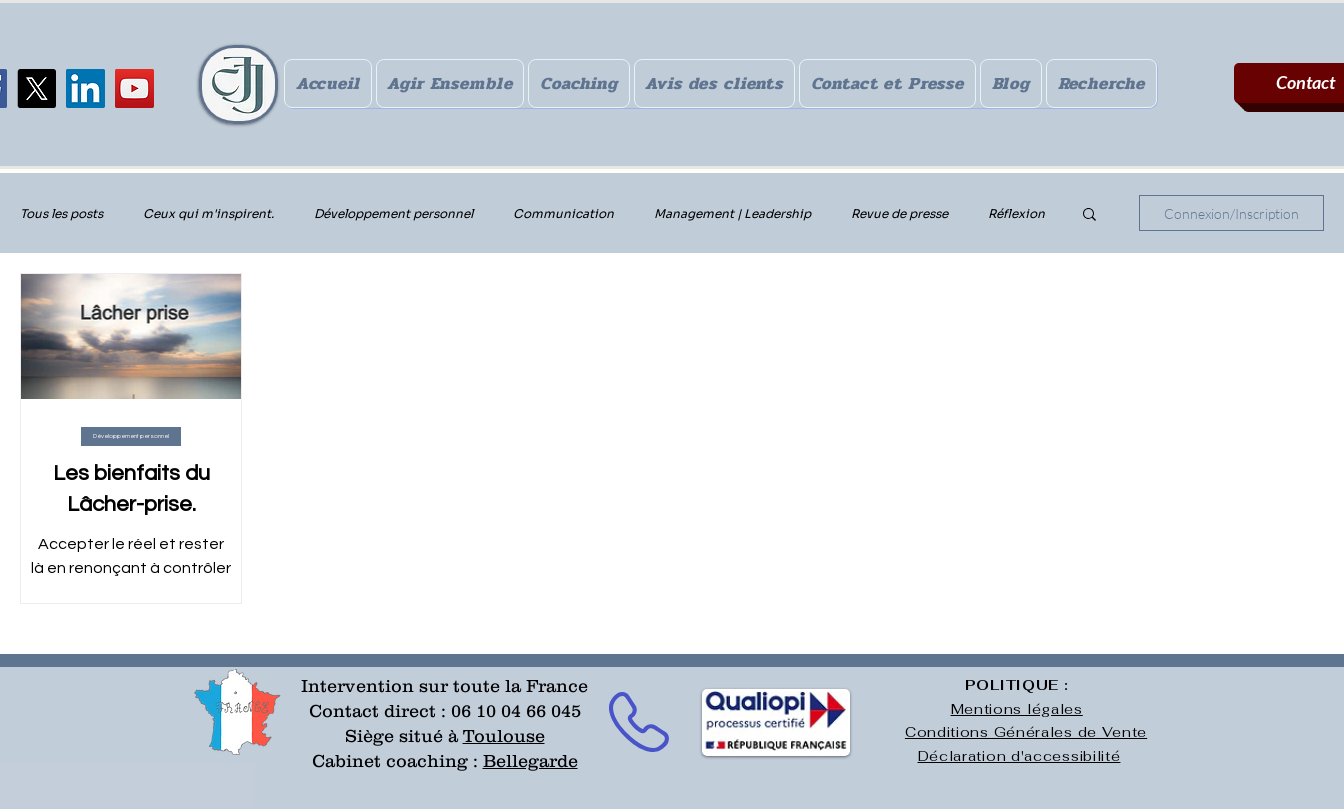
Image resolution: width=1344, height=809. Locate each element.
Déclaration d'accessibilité (1019, 756)
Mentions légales (1017, 709)
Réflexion (1016, 213)
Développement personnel (393, 213)
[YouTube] (134, 88)
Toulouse (504, 736)
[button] (1089, 215)
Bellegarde (530, 761)
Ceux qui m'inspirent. (208, 213)
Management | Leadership (732, 213)
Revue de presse (899, 213)
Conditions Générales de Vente (1026, 732)
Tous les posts (61, 213)
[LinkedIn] (85, 88)
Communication (563, 213)
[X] (36, 88)
